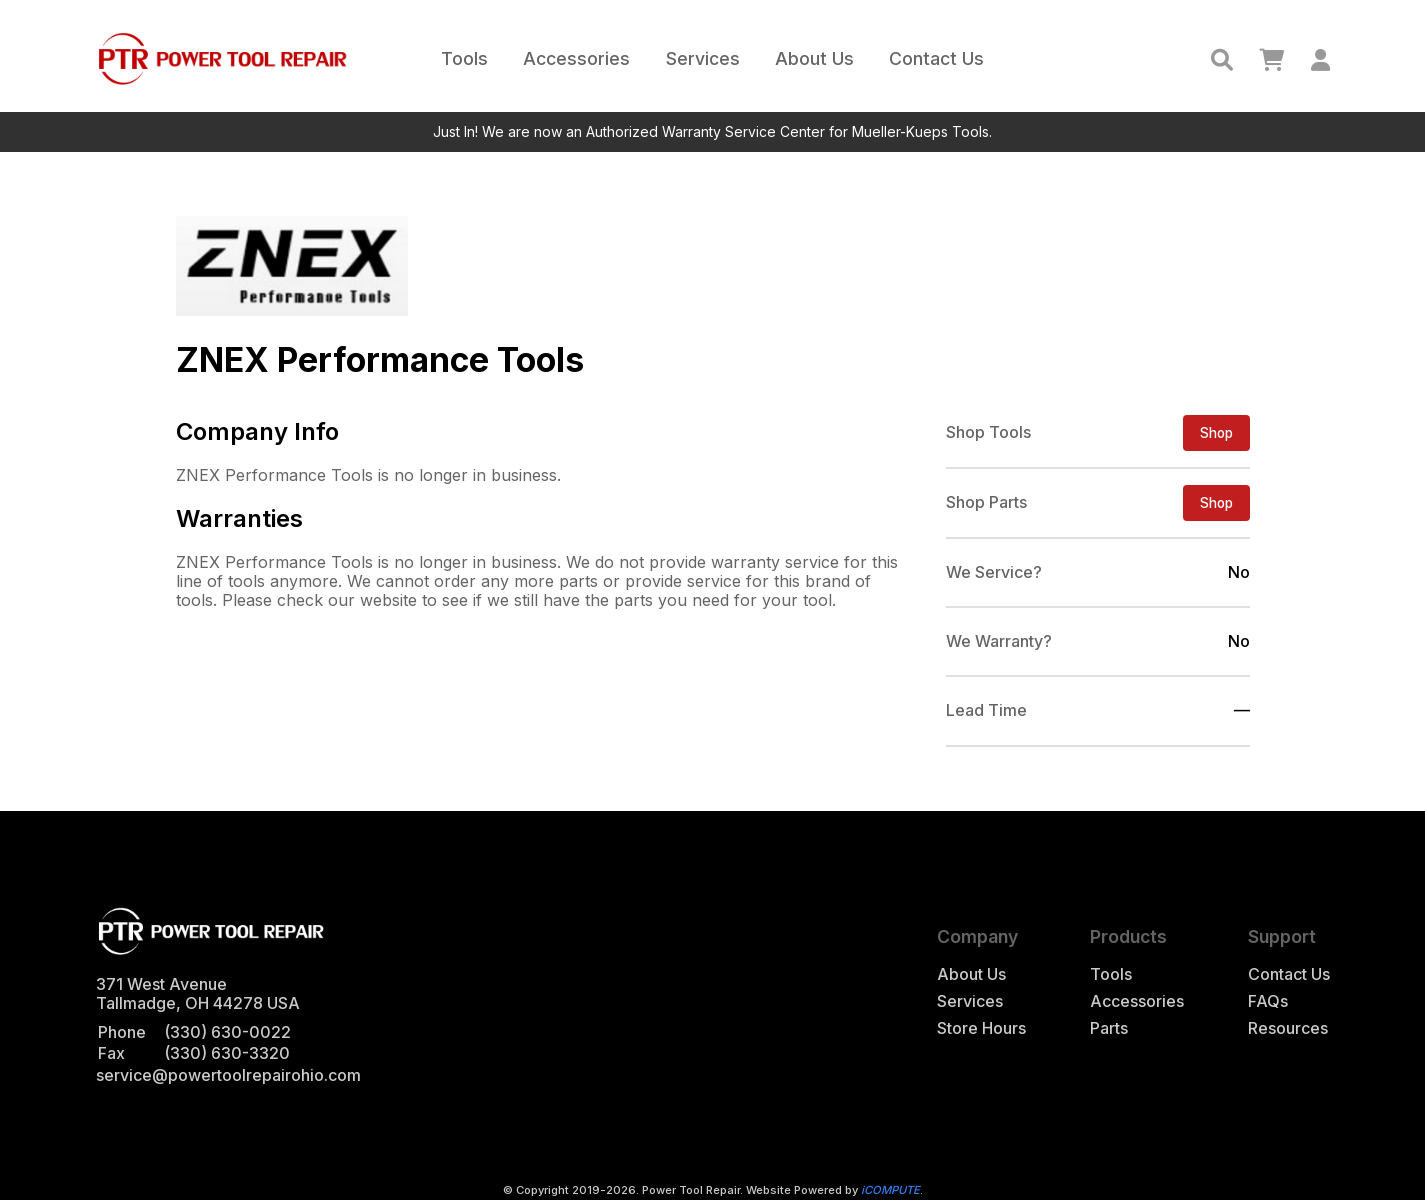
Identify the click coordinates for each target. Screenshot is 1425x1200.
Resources (1288, 1028)
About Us (814, 58)
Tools (464, 58)
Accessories (576, 58)
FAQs (1268, 1001)
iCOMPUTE (890, 1190)
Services (703, 58)
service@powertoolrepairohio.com (228, 1075)
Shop (1216, 433)
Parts (1109, 1028)
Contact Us (936, 58)
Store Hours (981, 1028)
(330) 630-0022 (227, 1032)
